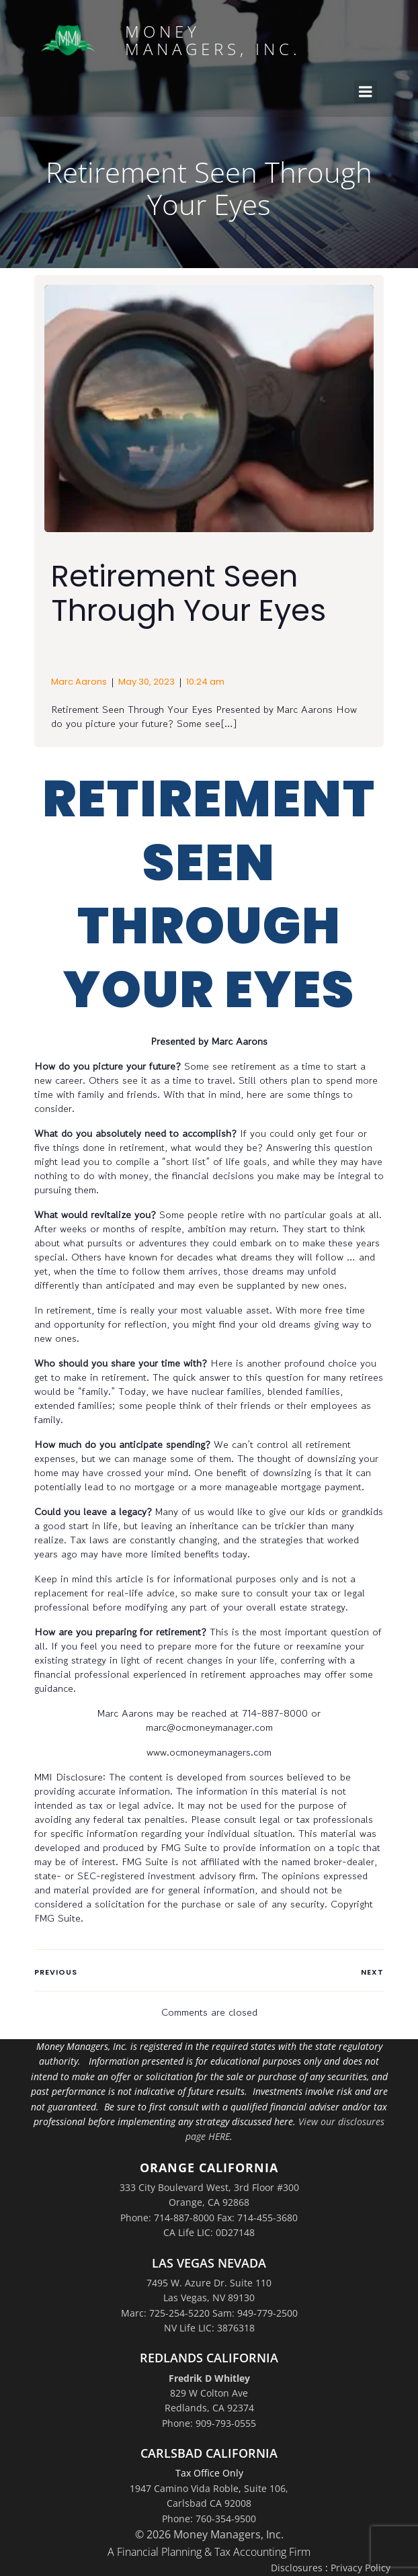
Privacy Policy (360, 2567)
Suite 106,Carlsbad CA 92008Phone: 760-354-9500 (225, 2503)
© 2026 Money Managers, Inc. (209, 2534)
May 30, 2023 (146, 681)
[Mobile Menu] (365, 92)
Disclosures (297, 2567)
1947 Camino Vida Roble (184, 2488)
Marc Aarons (79, 681)
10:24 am (205, 681)
